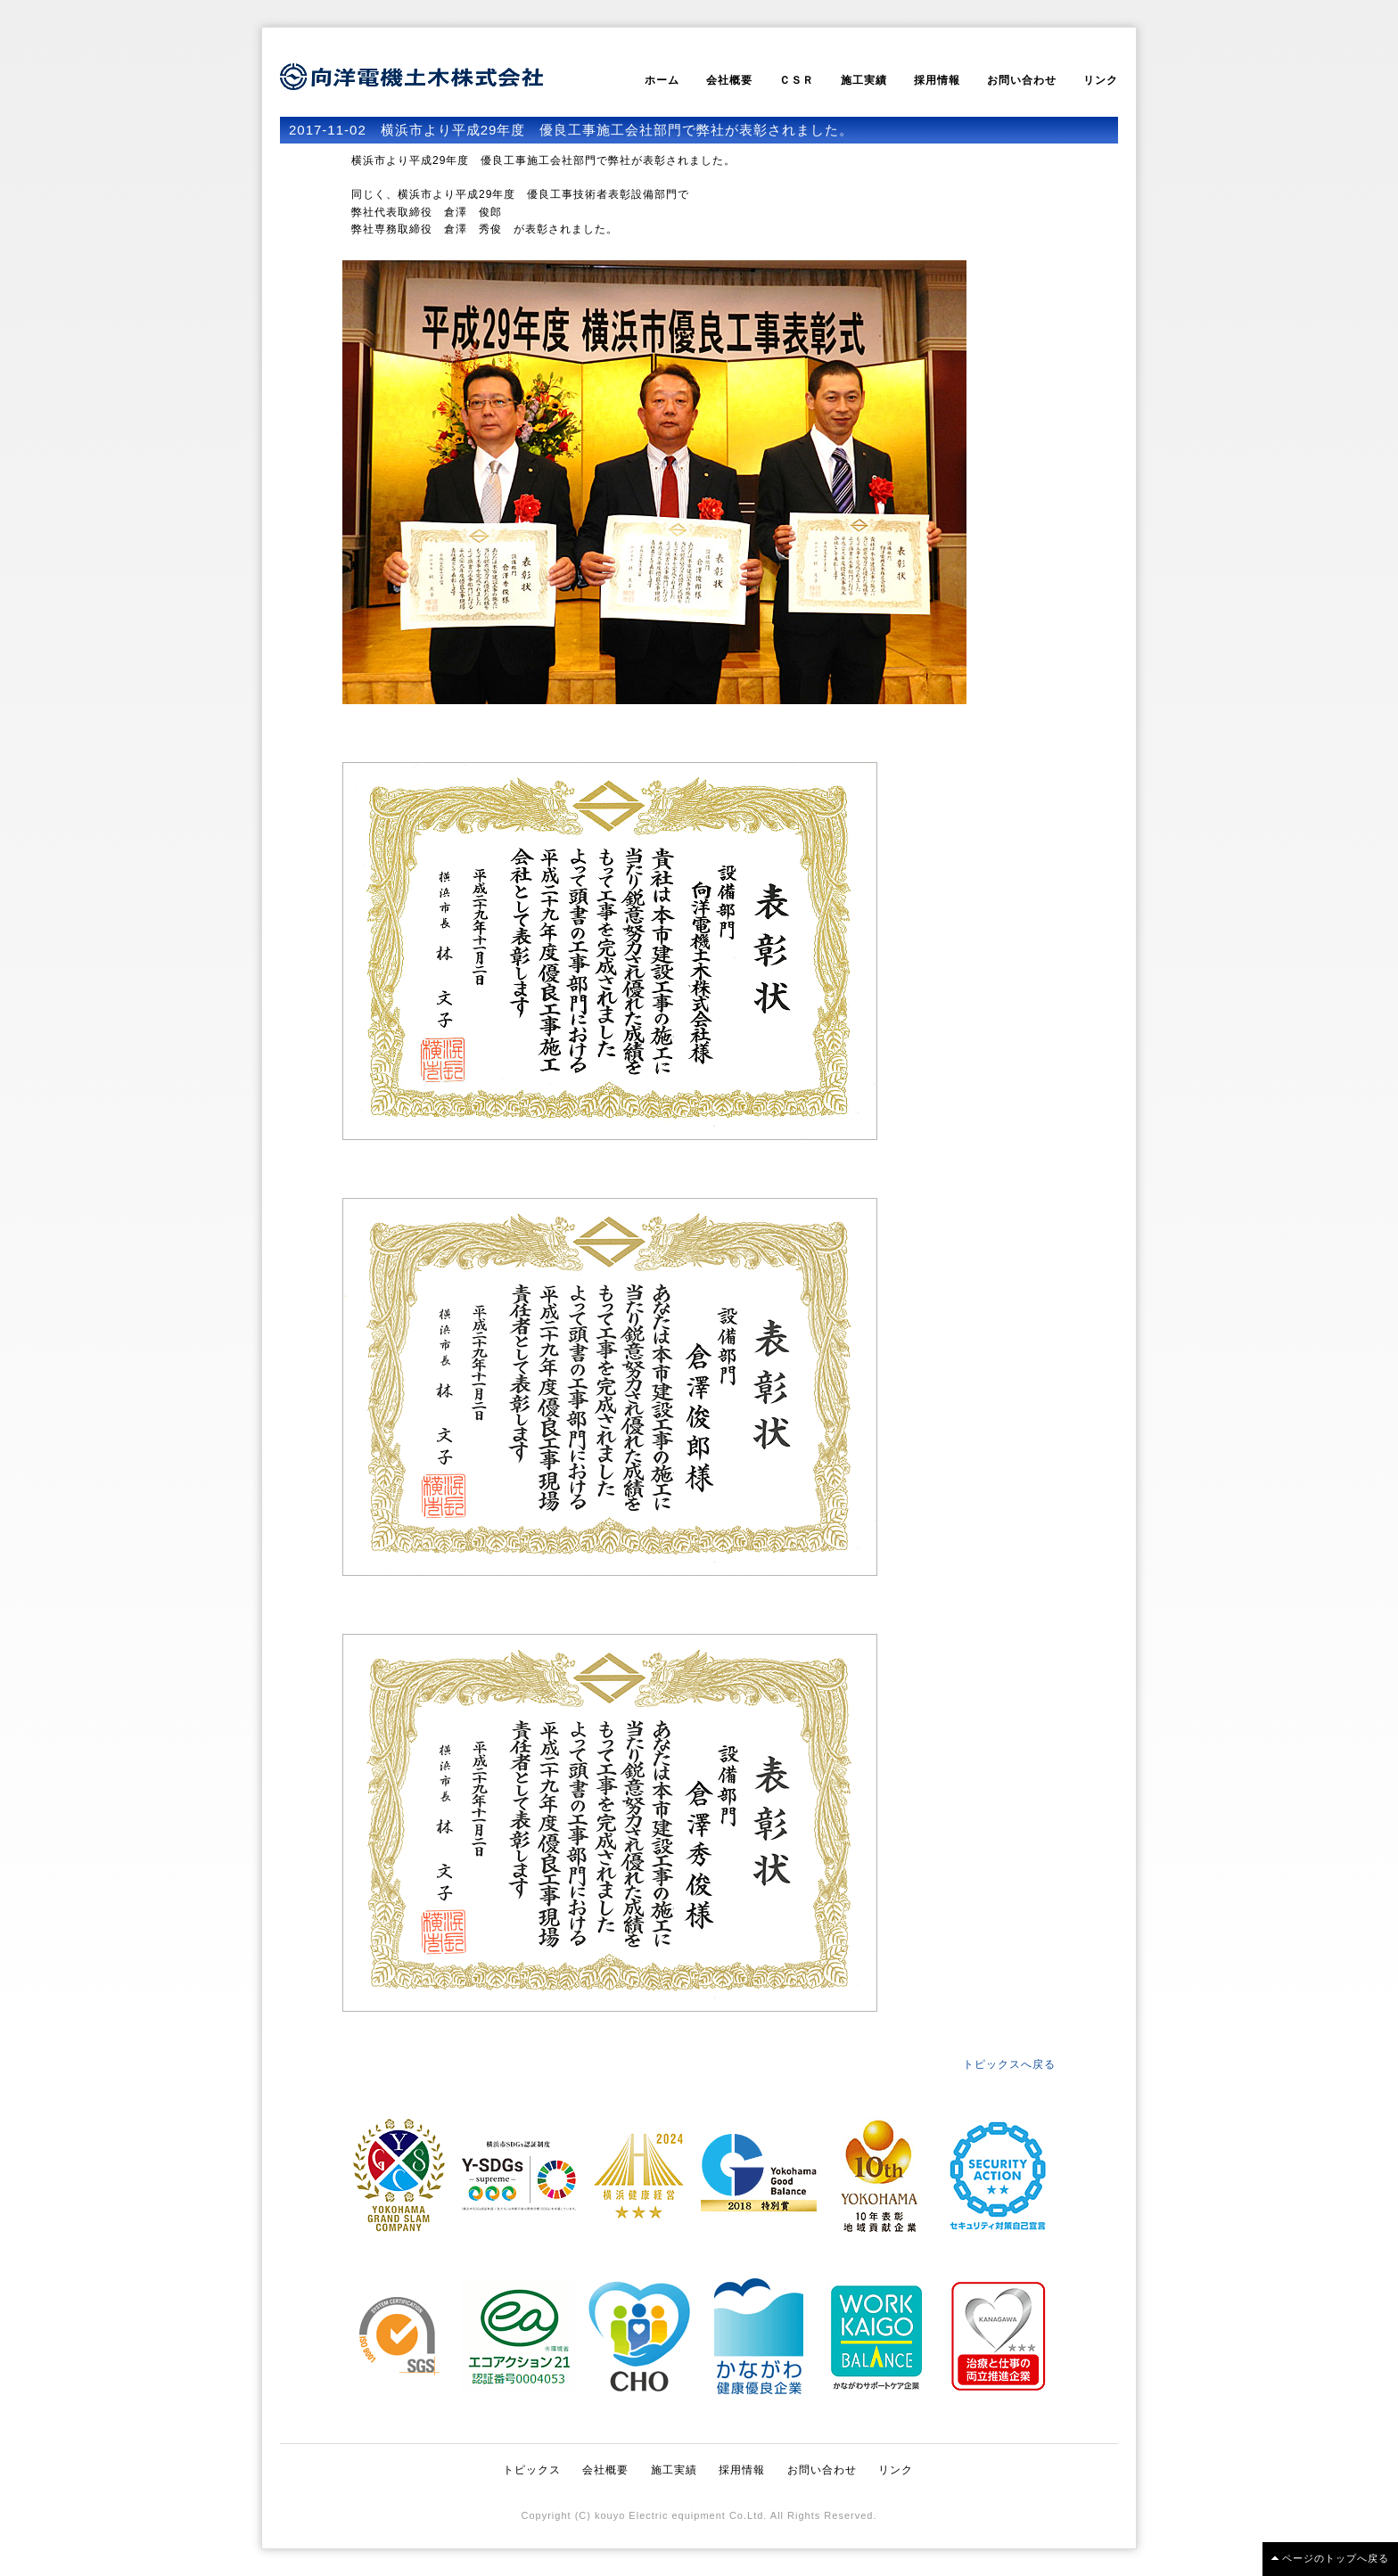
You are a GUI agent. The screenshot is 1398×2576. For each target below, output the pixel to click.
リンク (1100, 80)
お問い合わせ (1022, 80)
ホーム (662, 80)
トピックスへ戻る (1009, 2064)
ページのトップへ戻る (1335, 2558)
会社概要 (729, 80)
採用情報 (937, 80)
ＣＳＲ (796, 80)
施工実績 (864, 80)
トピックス (532, 2470)
